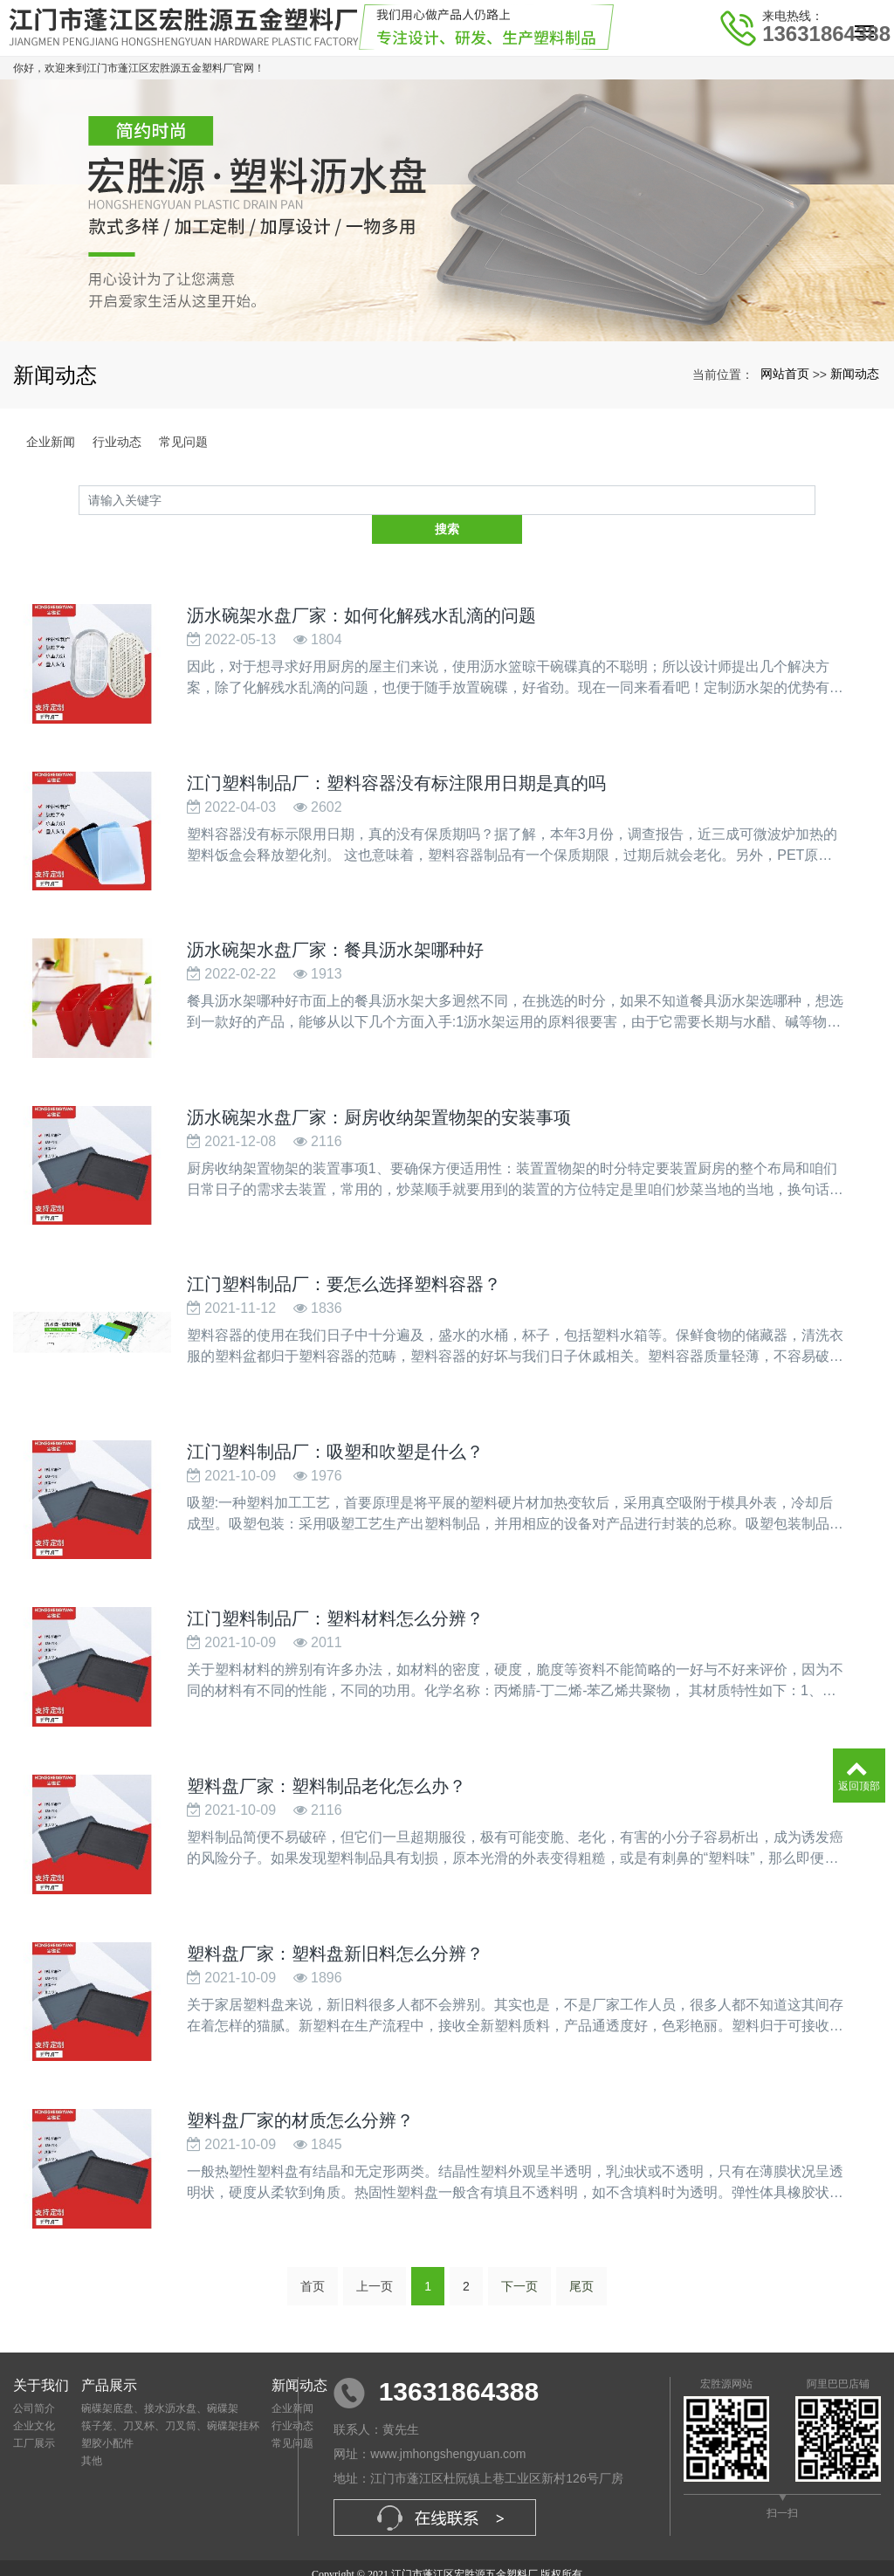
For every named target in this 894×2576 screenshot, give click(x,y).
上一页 (374, 2242)
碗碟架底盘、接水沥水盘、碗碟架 (159, 2364)
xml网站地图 (586, 2546)
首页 (312, 2242)
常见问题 (183, 442)
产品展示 (109, 2340)
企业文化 (34, 2381)
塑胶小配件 (107, 2399)
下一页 (519, 2242)
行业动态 (117, 442)
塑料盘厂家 (358, 2546)
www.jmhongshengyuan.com (448, 2410)
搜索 (815, 500)
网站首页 (784, 374)
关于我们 (41, 2340)
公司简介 (34, 2364)
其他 (91, 2416)
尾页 (581, 2242)
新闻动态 (854, 374)
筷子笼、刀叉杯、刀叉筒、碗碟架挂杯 (170, 2381)
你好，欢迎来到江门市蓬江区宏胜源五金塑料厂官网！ (139, 68)
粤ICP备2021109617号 (447, 2562)
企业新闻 (50, 442)
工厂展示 (34, 2399)
